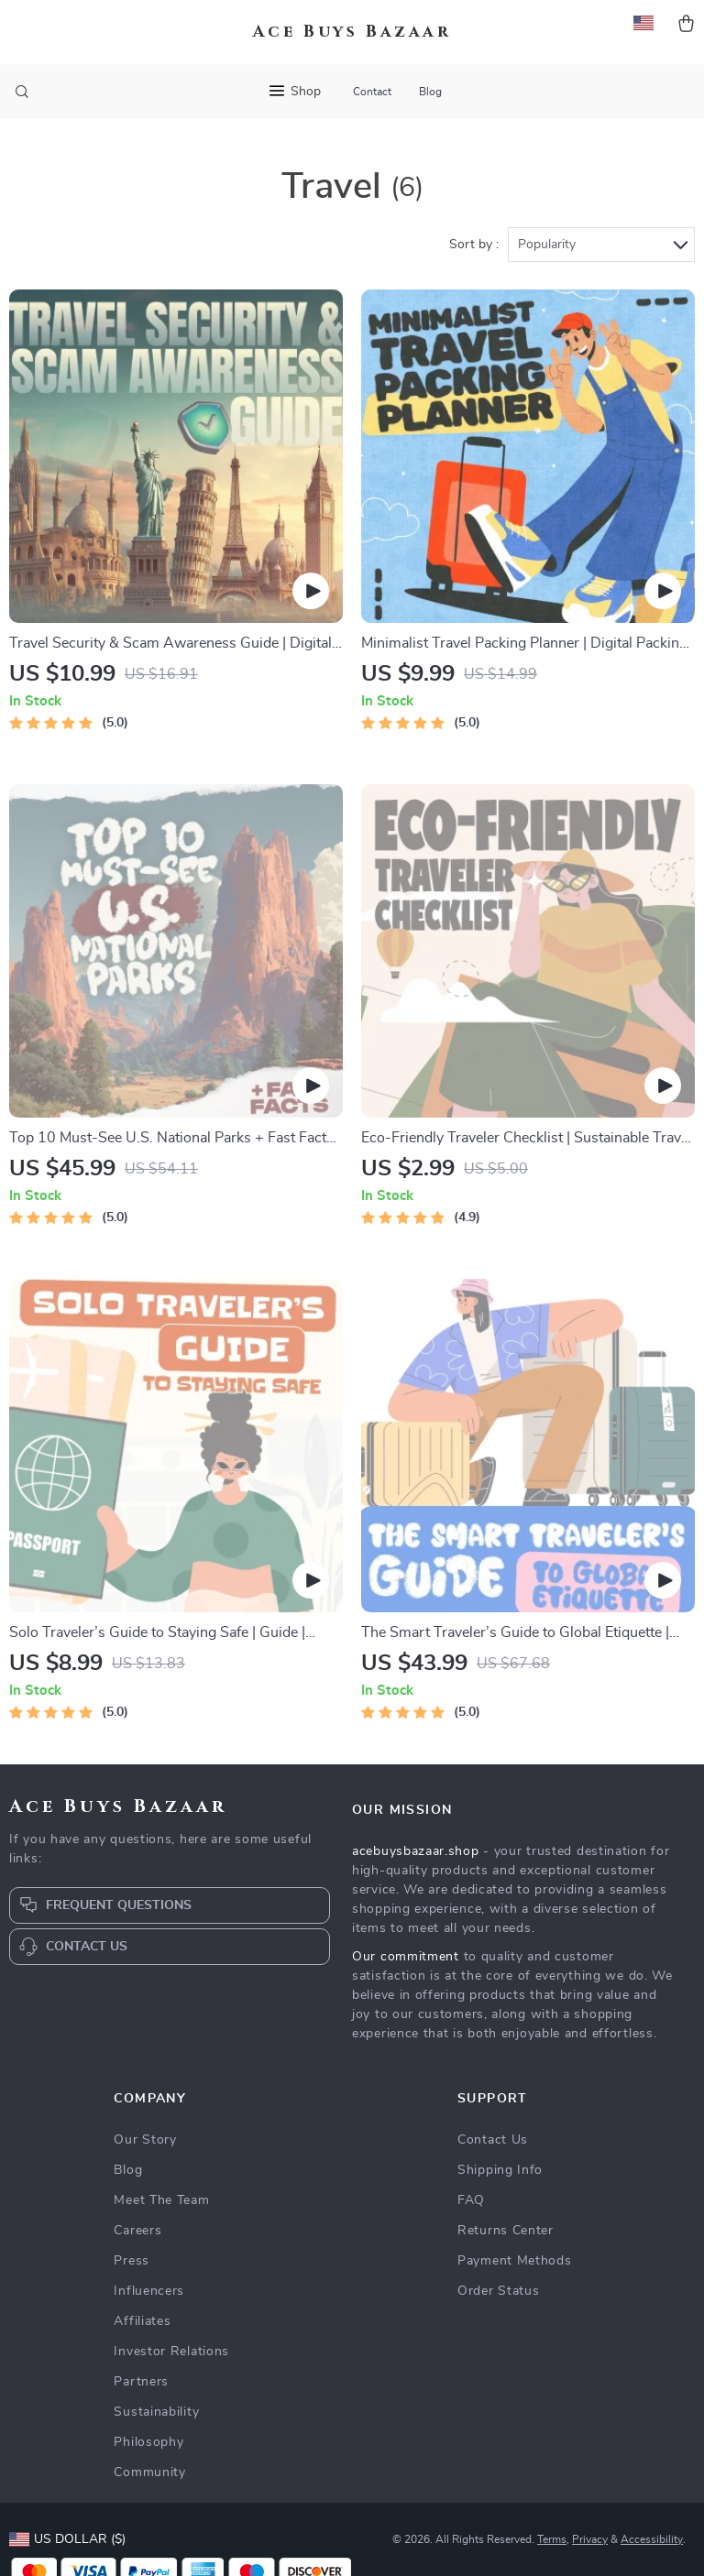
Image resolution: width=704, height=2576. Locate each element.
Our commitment (405, 1956)
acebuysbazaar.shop (415, 1851)
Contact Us (492, 2140)
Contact (372, 91)
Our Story (145, 2140)
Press (131, 2260)
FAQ (471, 2200)
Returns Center (505, 2230)
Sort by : (474, 244)
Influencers (149, 2291)
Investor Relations (171, 2351)
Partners (141, 2381)
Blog (430, 91)
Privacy (590, 2539)
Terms (551, 2539)
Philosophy (148, 2442)
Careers (137, 2230)
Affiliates (142, 2321)
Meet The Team (161, 2200)
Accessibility (652, 2539)
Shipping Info (500, 2170)
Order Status (498, 2291)
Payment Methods (514, 2260)
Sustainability (156, 2412)
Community (149, 2472)
